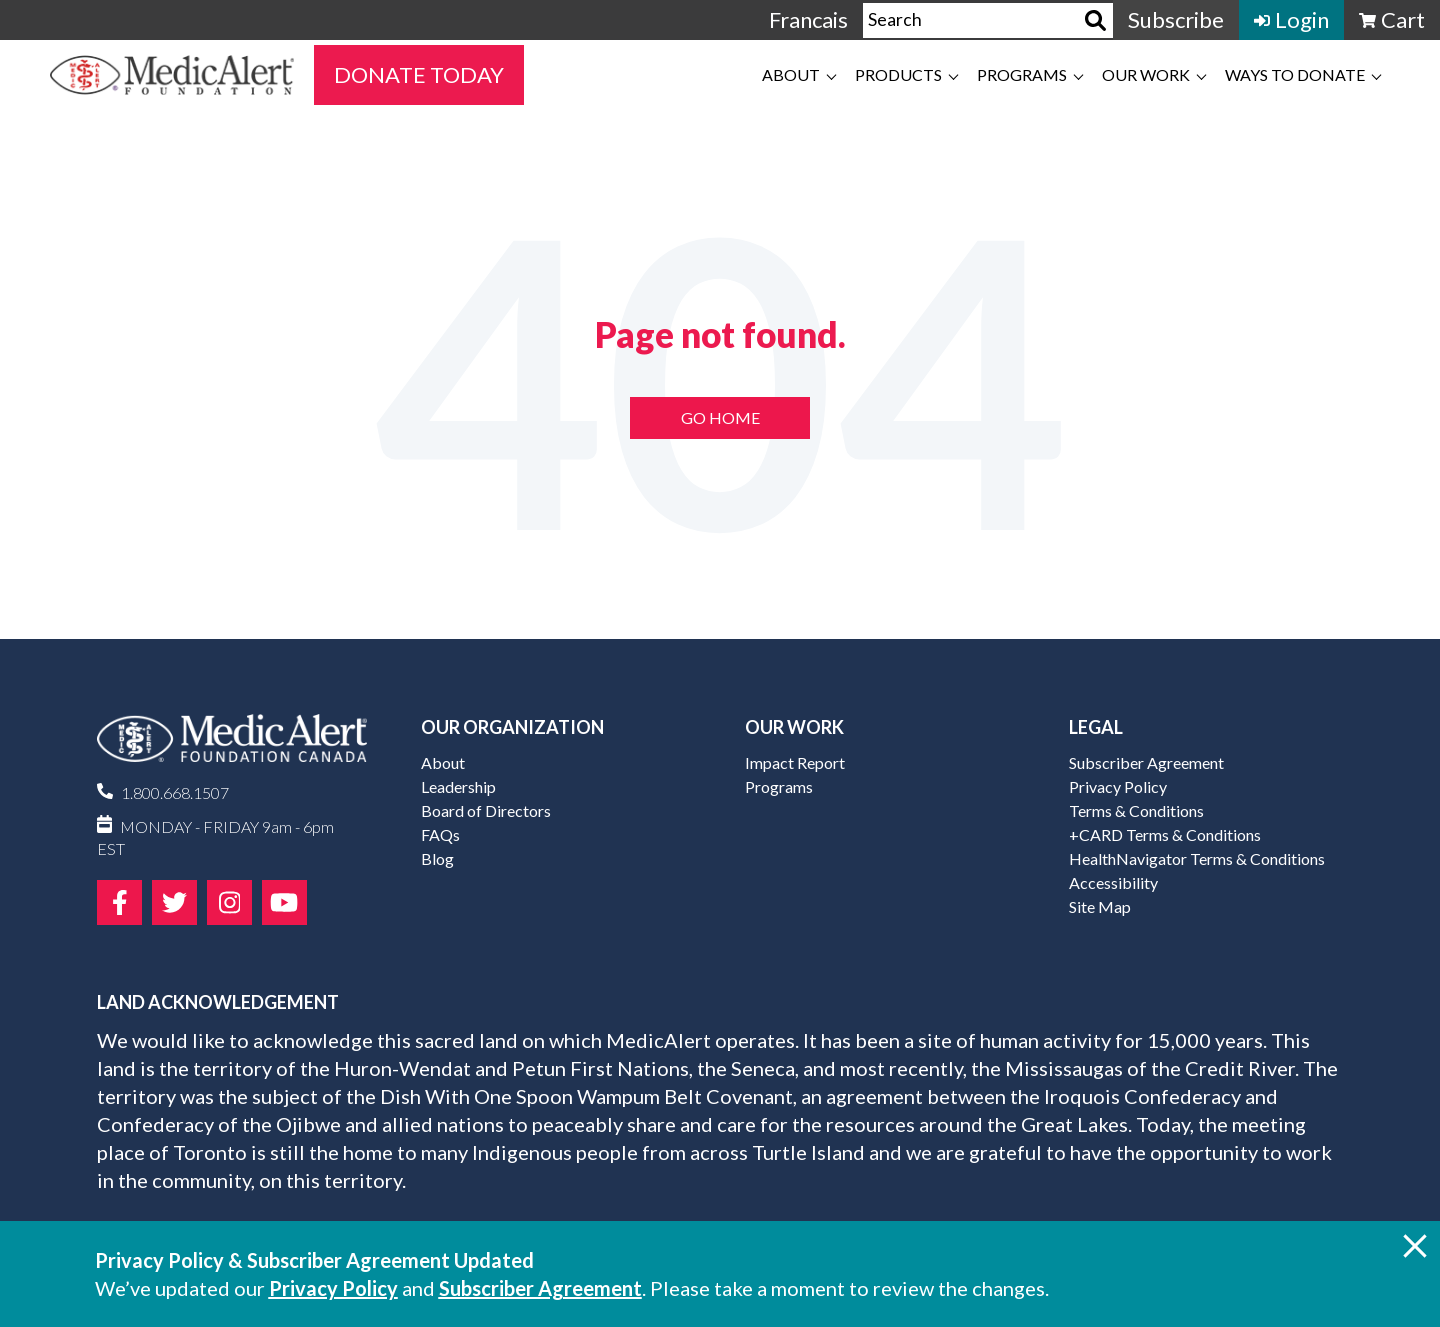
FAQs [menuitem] (440, 834)
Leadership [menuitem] (458, 786)
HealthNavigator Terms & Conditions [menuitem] (1197, 858)
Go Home (720, 417)
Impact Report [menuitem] (795, 762)
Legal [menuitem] (1096, 727)
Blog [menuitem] (437, 858)
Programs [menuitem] (1022, 74)
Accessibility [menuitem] (1113, 882)
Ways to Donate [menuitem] (1295, 74)
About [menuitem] (791, 74)
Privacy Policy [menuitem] (1118, 786)
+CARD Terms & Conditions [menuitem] (1165, 834)
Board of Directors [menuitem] (486, 810)
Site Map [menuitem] (1100, 906)
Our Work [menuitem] (1146, 74)
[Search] (1095, 20)
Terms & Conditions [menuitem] (1136, 810)
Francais (808, 19)
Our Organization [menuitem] (512, 727)
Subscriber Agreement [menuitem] (1146, 762)
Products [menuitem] (898, 74)
